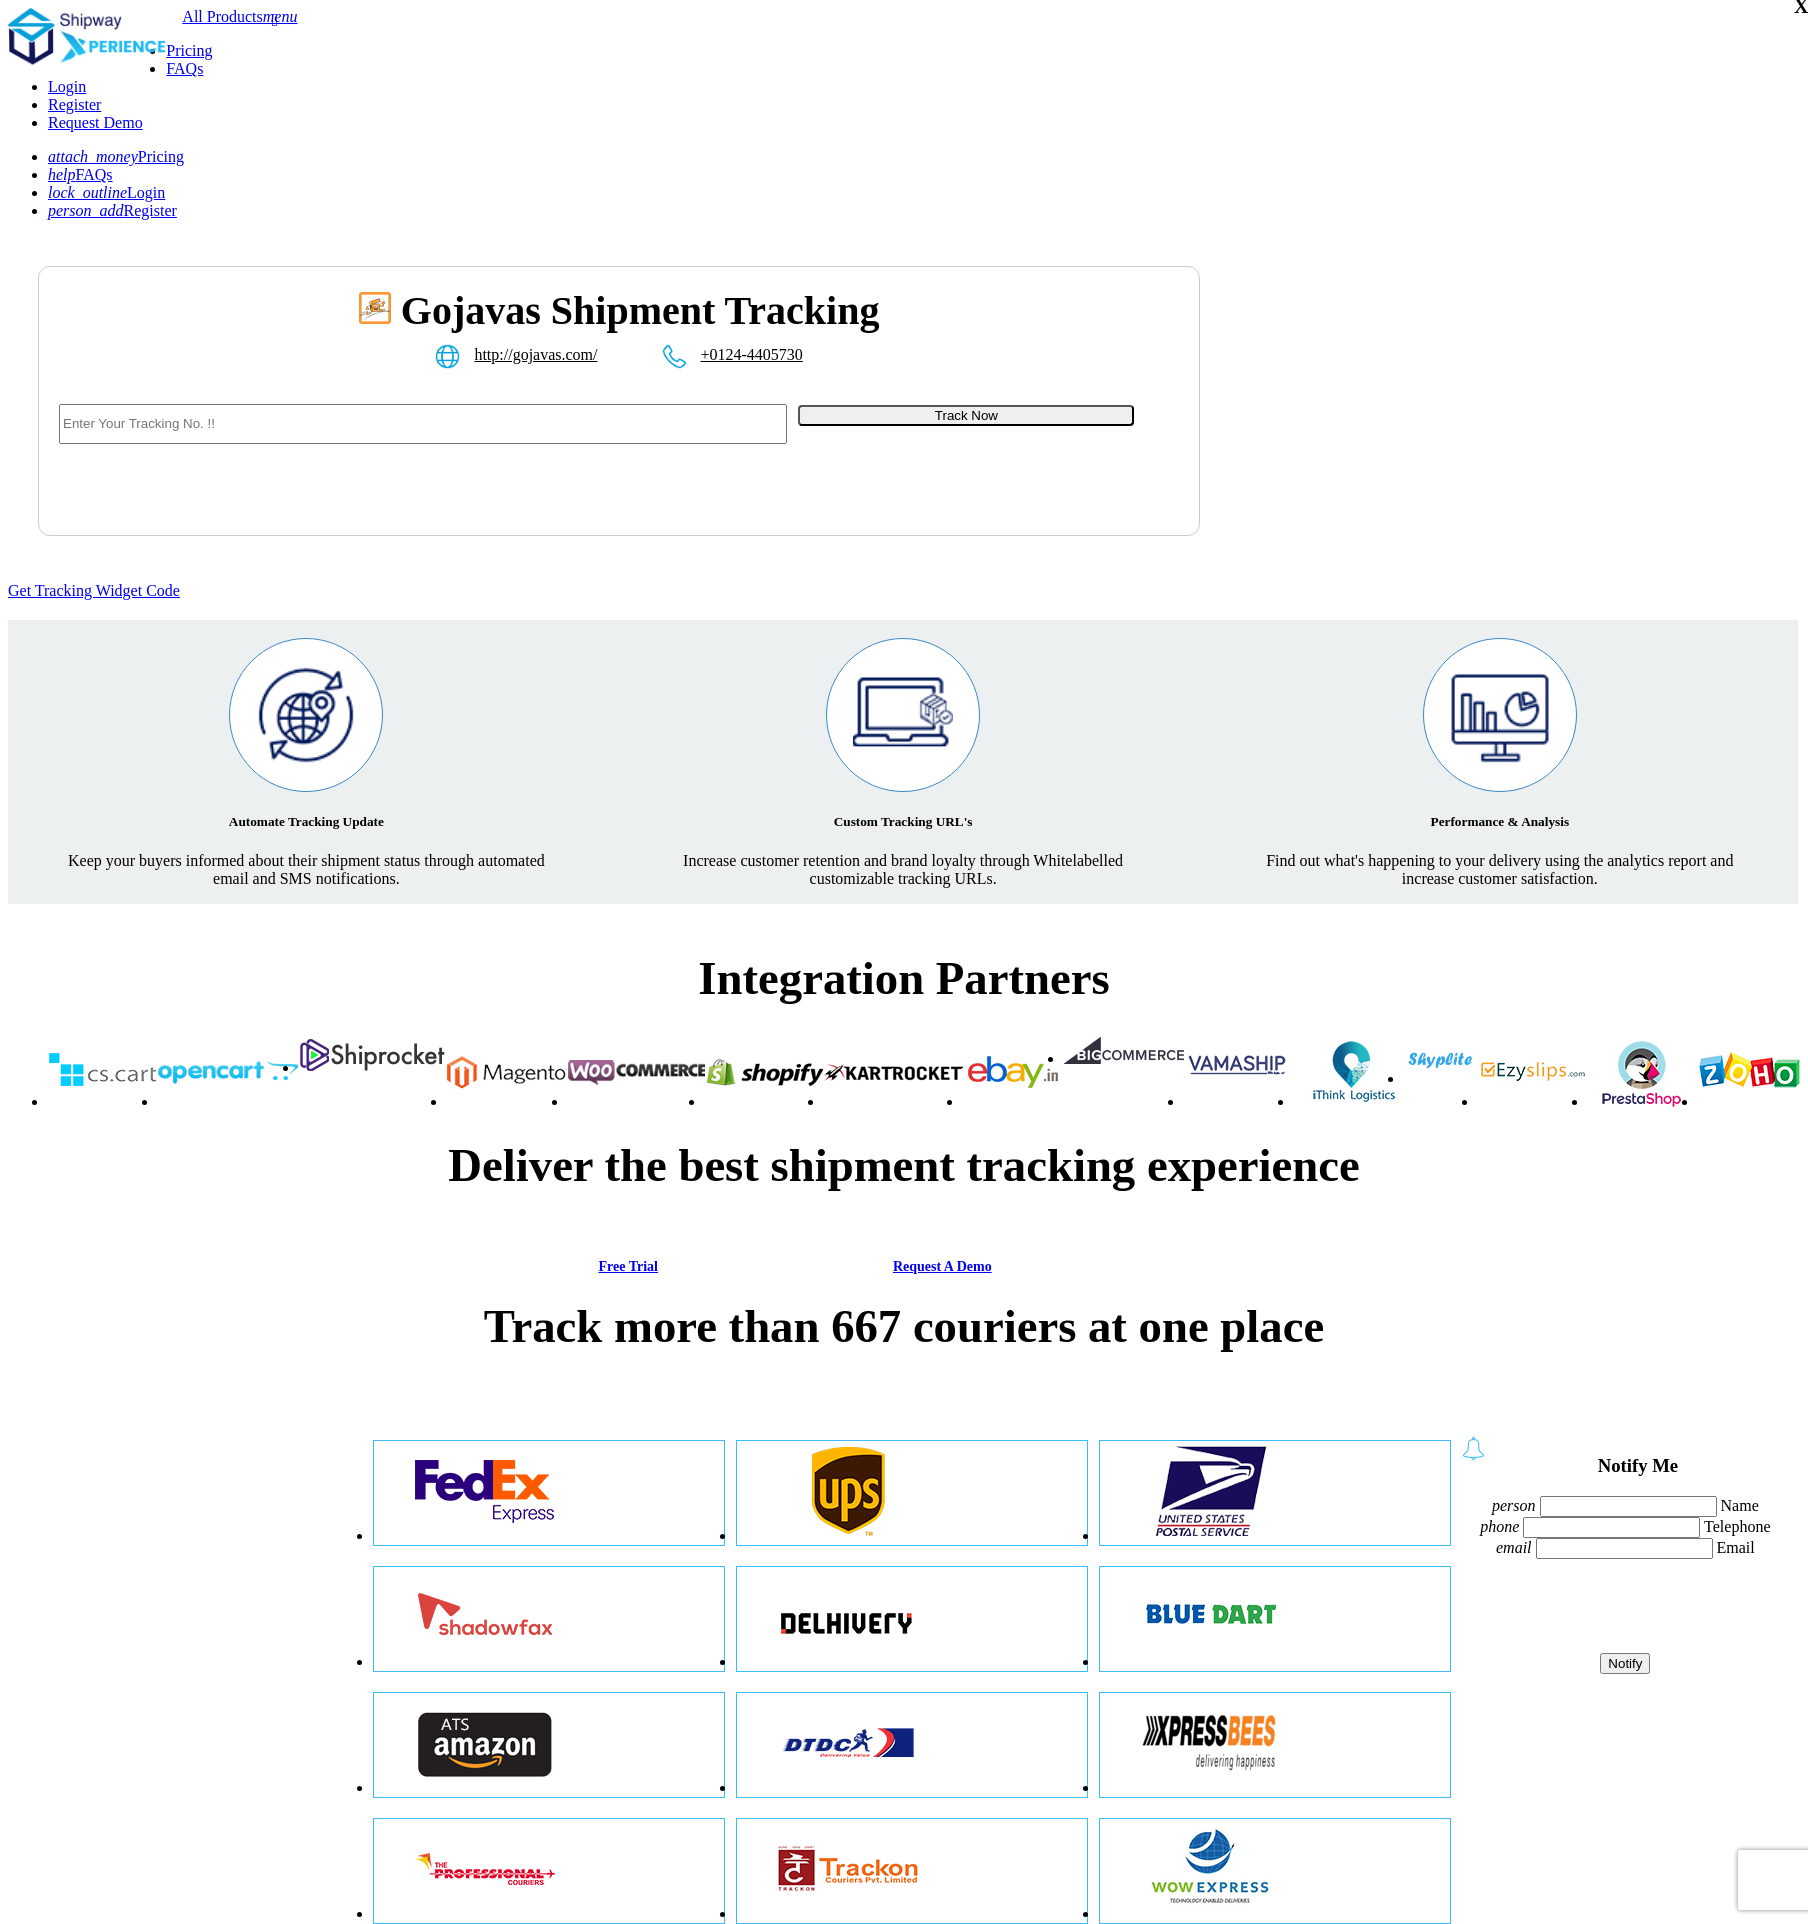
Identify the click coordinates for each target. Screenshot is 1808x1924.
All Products (222, 16)
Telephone (1737, 1526)
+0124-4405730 (752, 354)
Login (67, 86)
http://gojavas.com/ (535, 354)
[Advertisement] (1436, 426)
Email (1736, 1547)
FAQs (184, 68)
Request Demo (95, 122)
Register (74, 104)
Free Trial (627, 1266)
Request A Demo (942, 1266)
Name (1740, 1505)
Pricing (189, 50)
